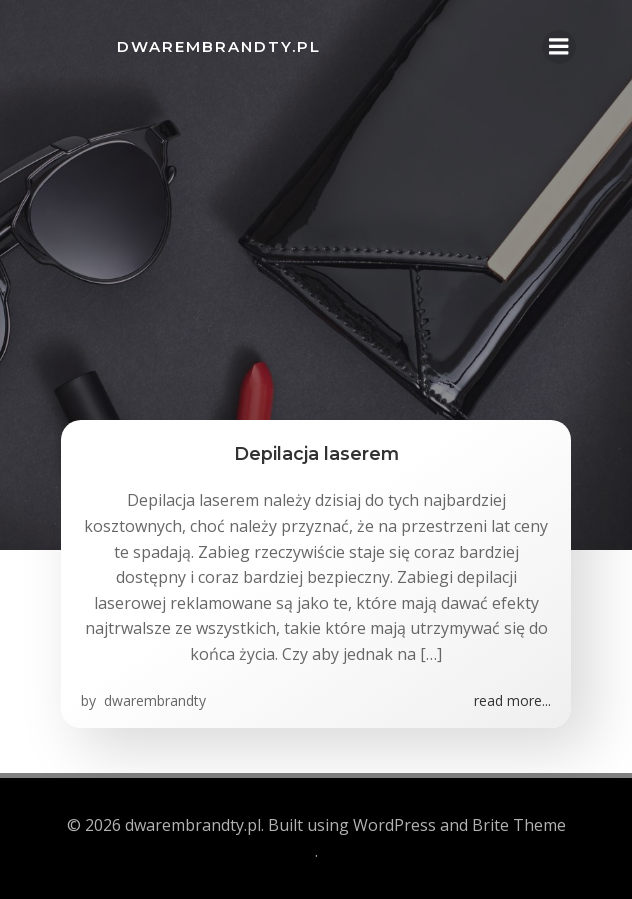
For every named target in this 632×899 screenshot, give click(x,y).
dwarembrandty (153, 700)
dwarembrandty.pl (219, 46)
